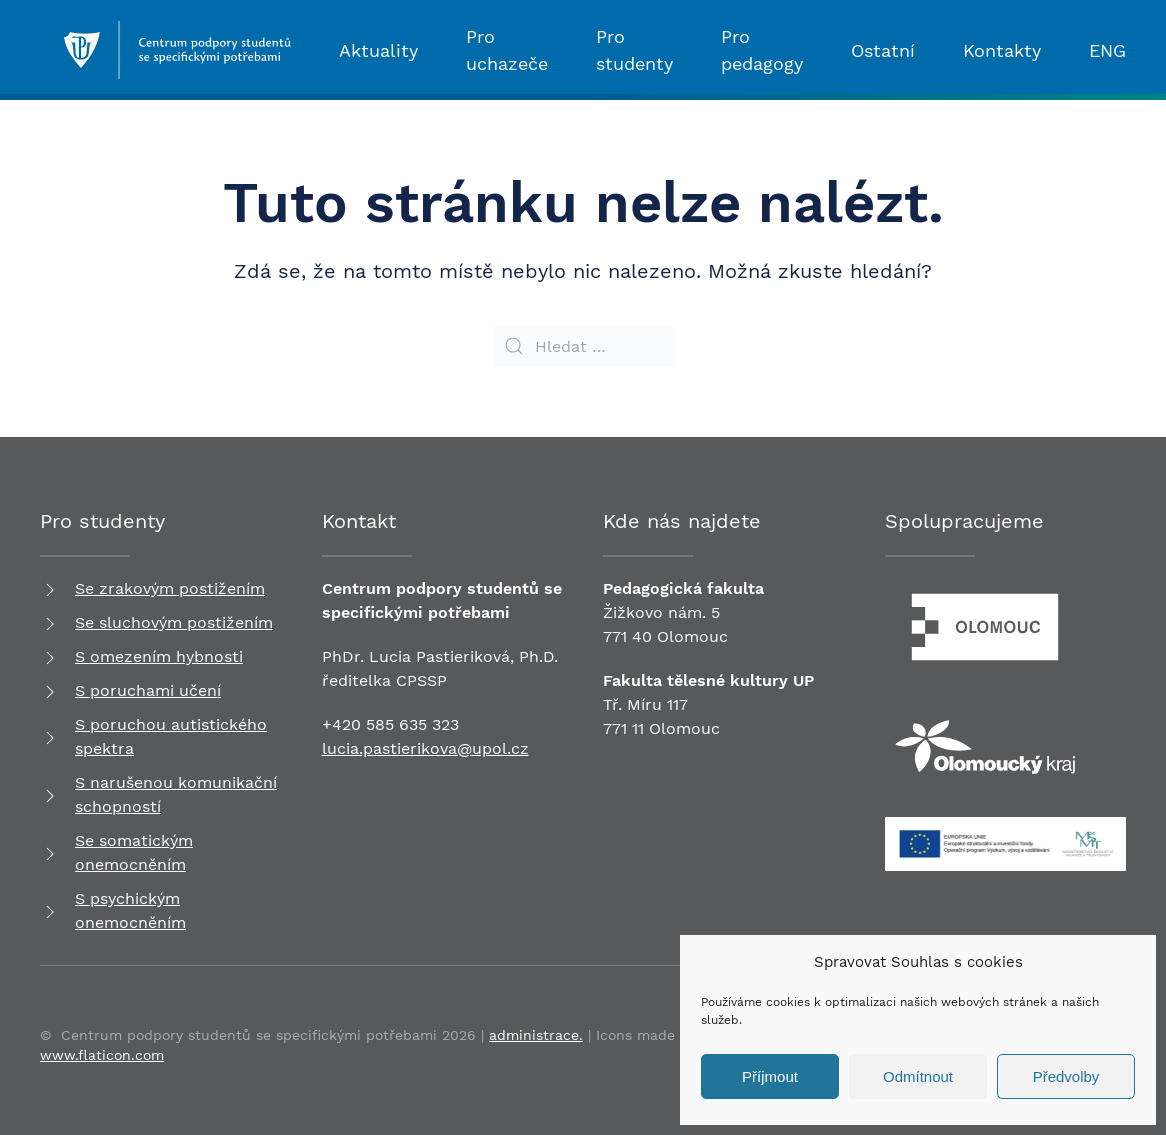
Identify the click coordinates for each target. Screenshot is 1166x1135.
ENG (1107, 50)
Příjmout (770, 1076)
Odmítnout (918, 1076)
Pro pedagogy (762, 50)
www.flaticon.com (102, 1055)
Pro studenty (634, 50)
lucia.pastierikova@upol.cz (425, 748)
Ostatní (883, 50)
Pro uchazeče (507, 50)
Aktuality (378, 50)
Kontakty (1002, 50)
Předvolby (1066, 1076)
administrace (534, 1035)
